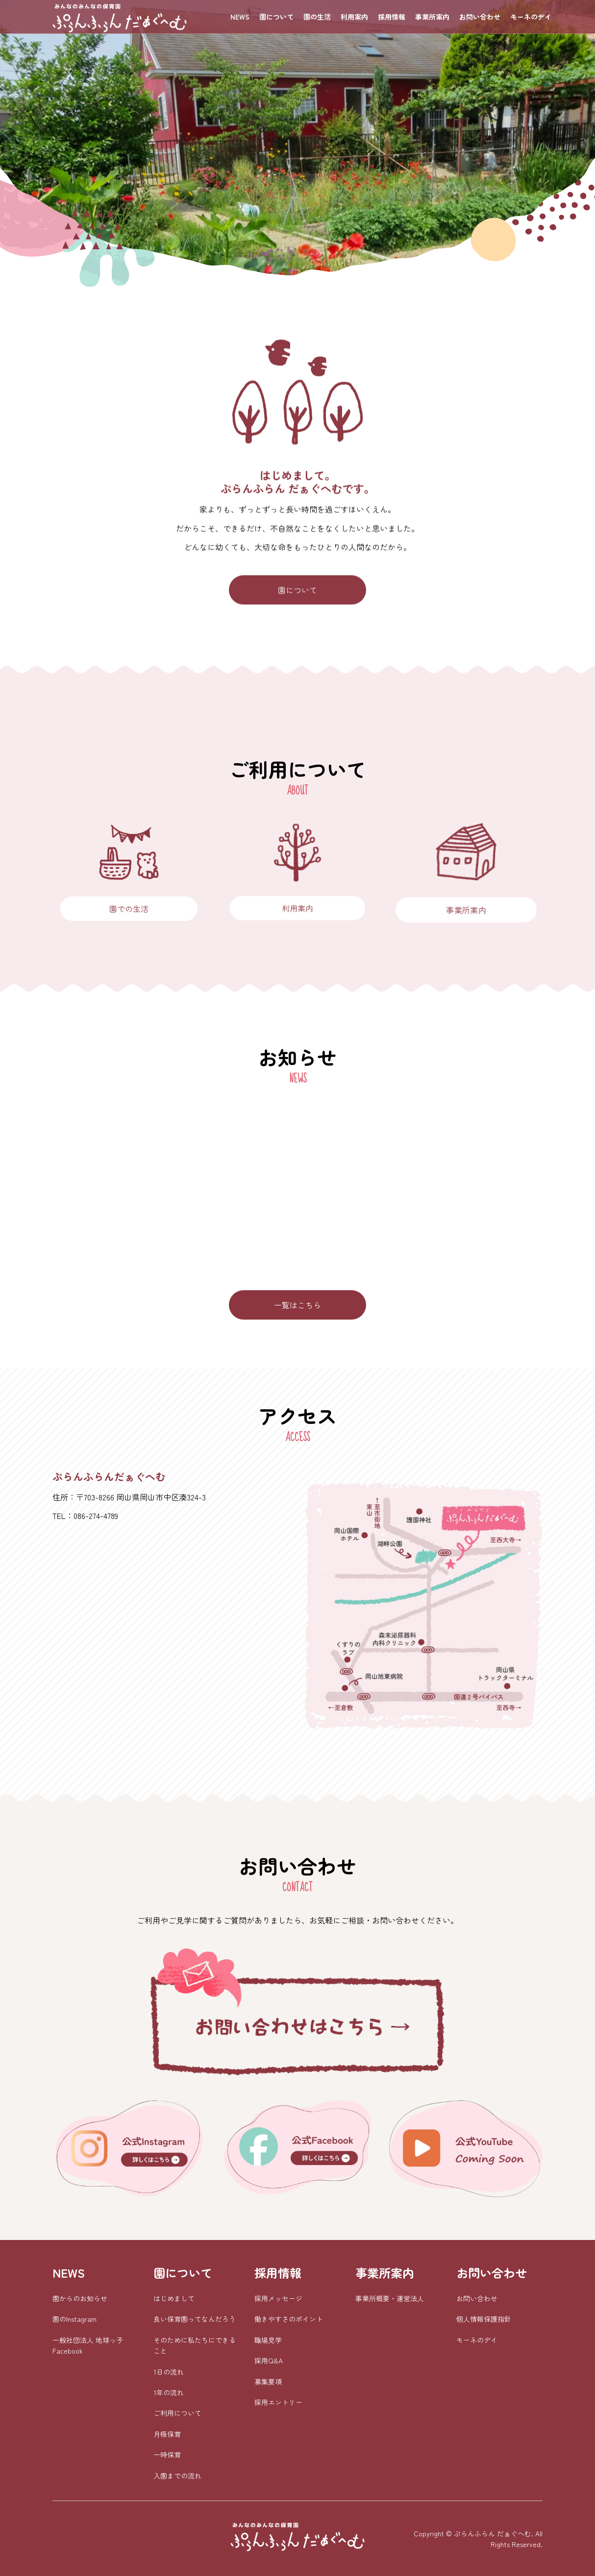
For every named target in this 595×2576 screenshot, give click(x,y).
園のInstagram (74, 2319)
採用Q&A (268, 2360)
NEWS (239, 17)
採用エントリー (278, 2402)
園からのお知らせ (79, 2298)
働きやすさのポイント (288, 2319)
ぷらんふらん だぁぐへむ (492, 2533)
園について (276, 17)
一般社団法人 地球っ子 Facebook (87, 2345)
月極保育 (167, 2434)
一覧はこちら (297, 1305)
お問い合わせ (479, 17)
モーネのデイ (530, 17)
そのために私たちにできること (194, 2345)
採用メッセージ (278, 2298)
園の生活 (317, 17)
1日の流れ (168, 2372)
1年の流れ (168, 2392)
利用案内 (354, 17)
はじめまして (174, 2298)
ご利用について (177, 2413)
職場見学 (268, 2340)
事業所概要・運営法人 (389, 2298)
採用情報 (391, 17)
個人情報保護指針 (483, 2319)
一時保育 (167, 2454)
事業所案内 (432, 17)
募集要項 (268, 2381)
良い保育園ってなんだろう (194, 2319)
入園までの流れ (177, 2475)
